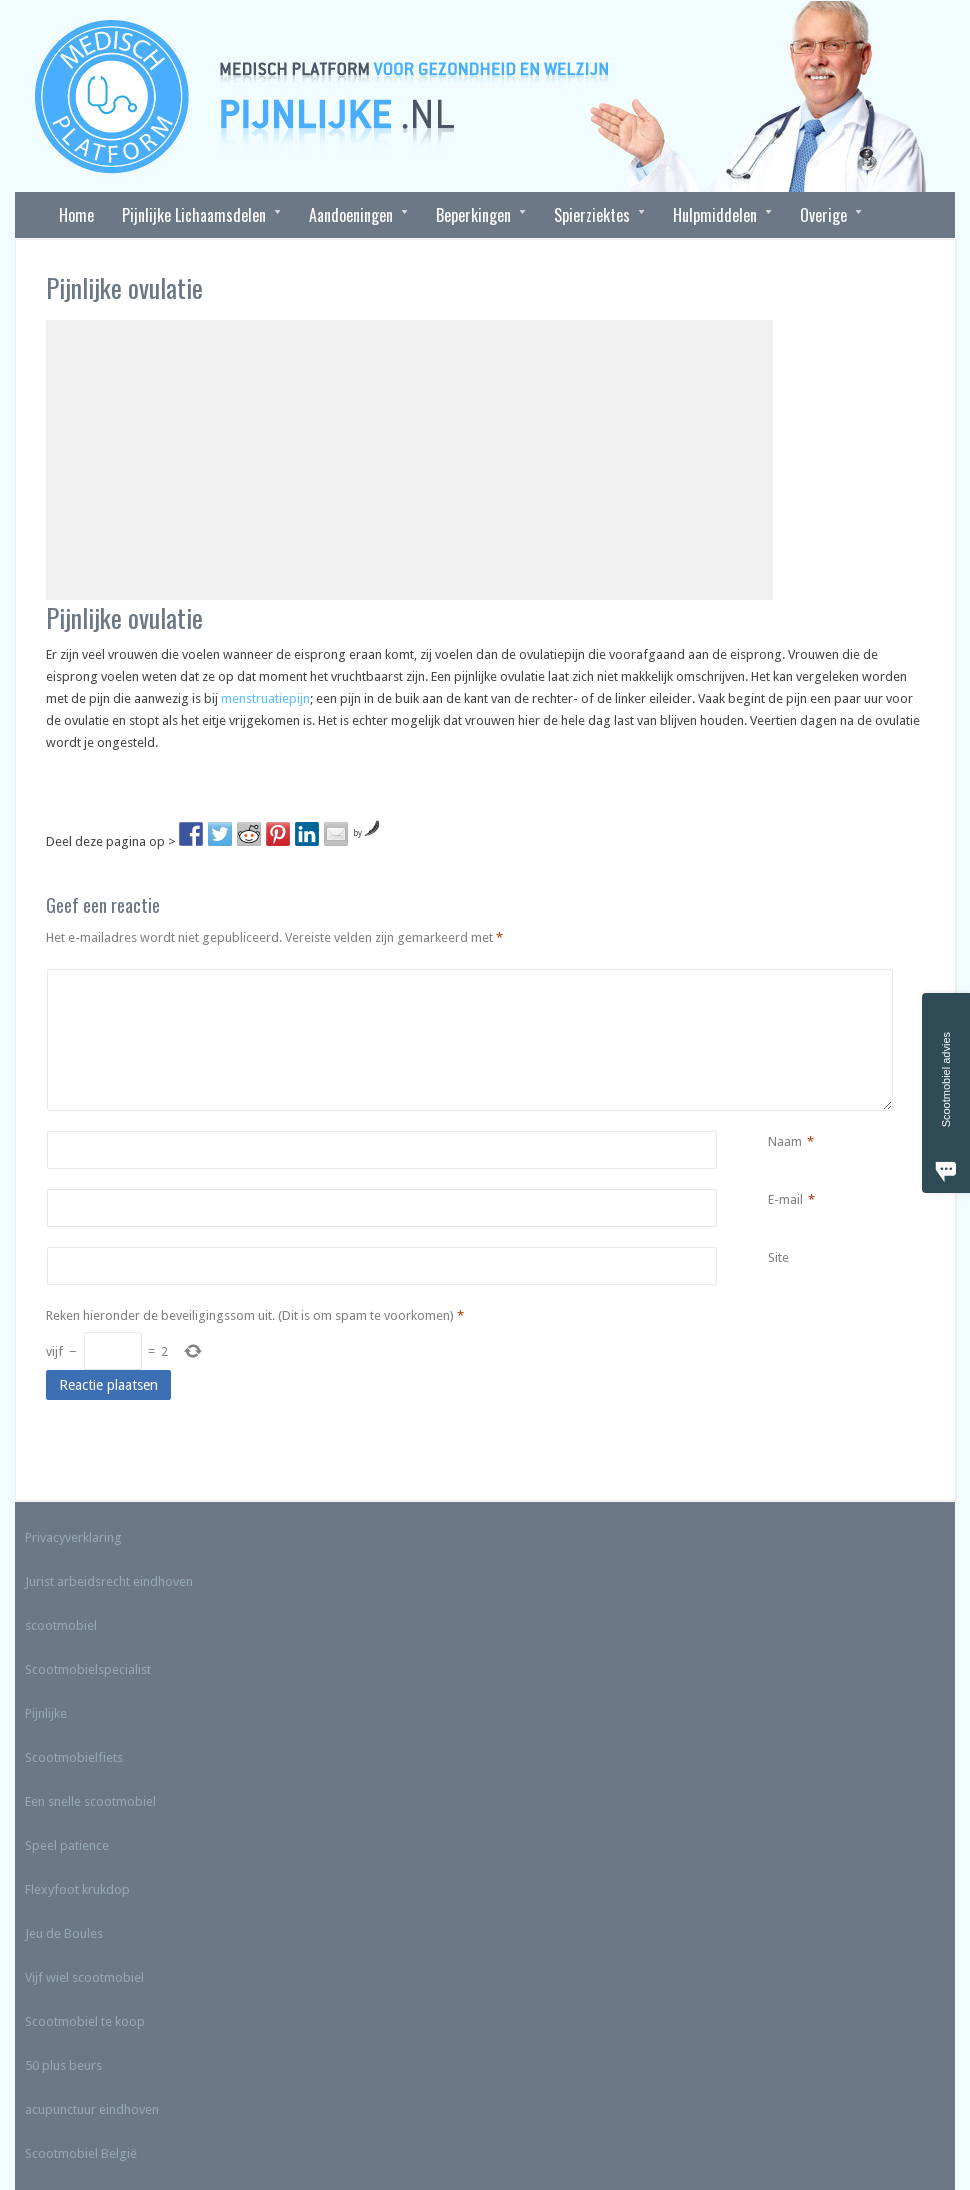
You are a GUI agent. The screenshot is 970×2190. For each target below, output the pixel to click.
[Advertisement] (409, 460)
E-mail (785, 1200)
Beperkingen (474, 215)
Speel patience (67, 1845)
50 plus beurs (63, 2065)
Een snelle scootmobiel (90, 1801)
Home (76, 215)
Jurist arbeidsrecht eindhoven (109, 1581)
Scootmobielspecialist (88, 1669)
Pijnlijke (46, 1713)
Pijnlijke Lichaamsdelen (194, 215)
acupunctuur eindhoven (92, 2109)
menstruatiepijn (265, 698)
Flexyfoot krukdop (77, 1889)
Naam (785, 1142)
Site (778, 1257)
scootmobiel (61, 1625)
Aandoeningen (351, 215)
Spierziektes (592, 215)
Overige (824, 215)
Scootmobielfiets (74, 1757)
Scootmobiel (61, 2153)
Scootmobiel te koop (85, 2021)
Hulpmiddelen (715, 215)
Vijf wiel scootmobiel (84, 1977)
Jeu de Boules (64, 1933)
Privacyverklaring (73, 1537)
